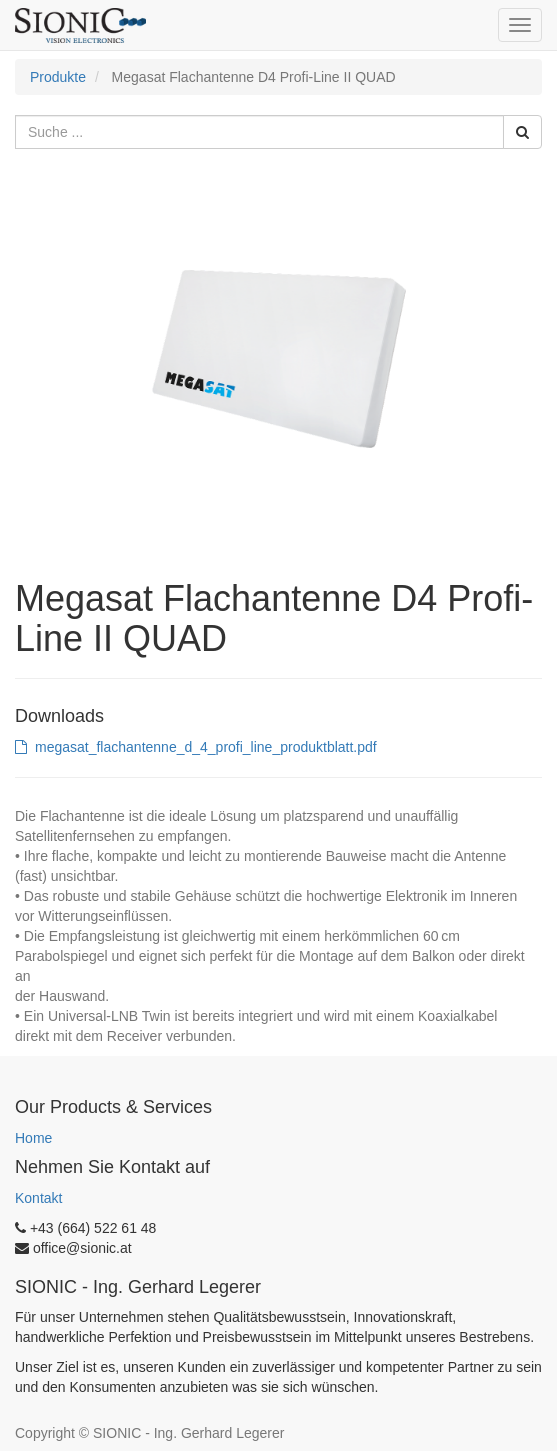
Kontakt (38, 1198)
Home (33, 1138)
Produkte (58, 77)
